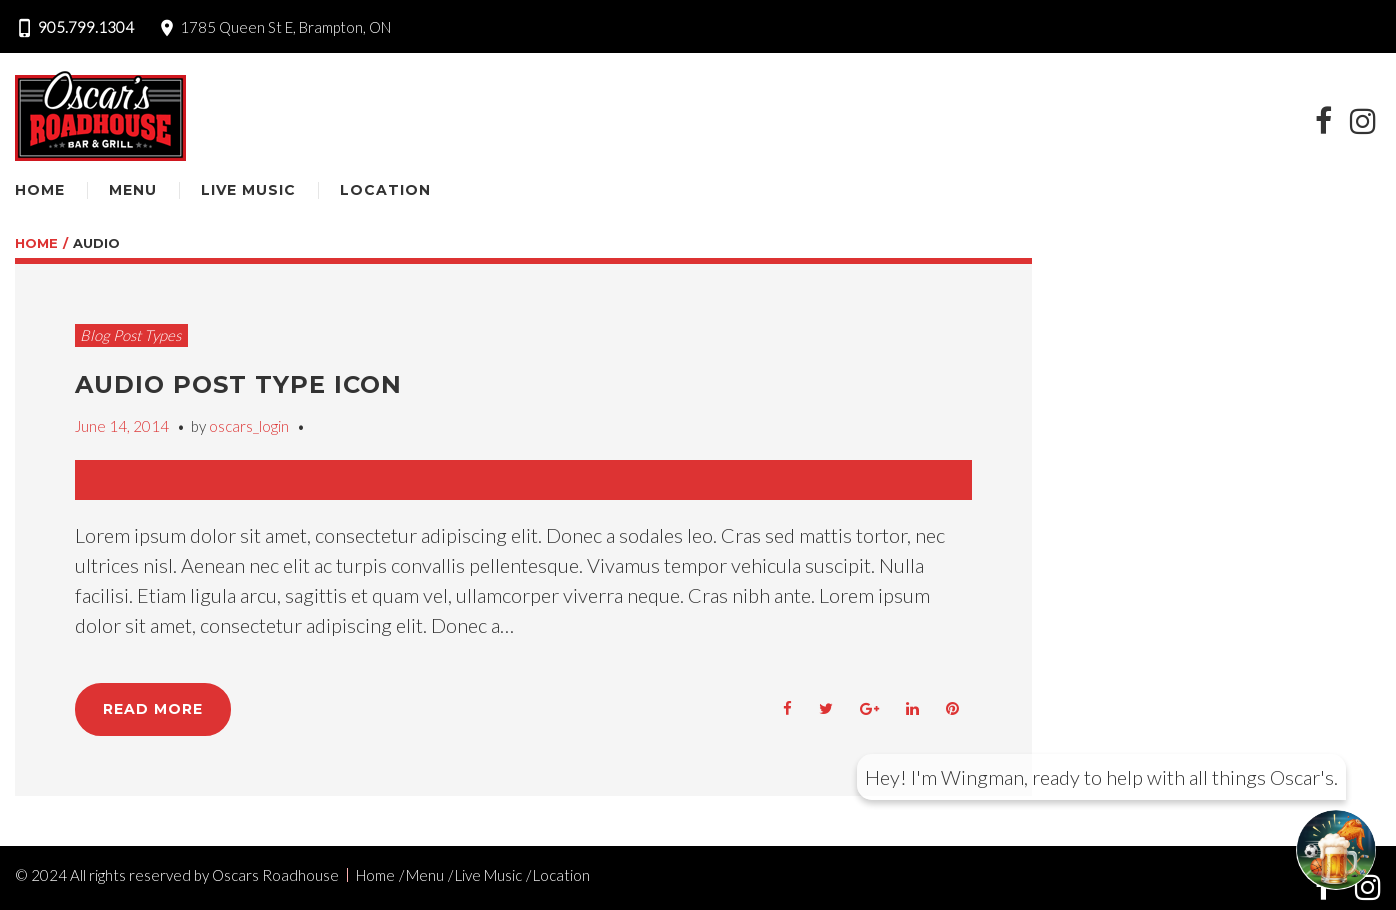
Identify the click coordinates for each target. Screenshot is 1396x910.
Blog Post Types (130, 335)
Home (40, 190)
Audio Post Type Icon (238, 384)
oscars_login (249, 426)
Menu (133, 190)
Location (385, 190)
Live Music (248, 190)
